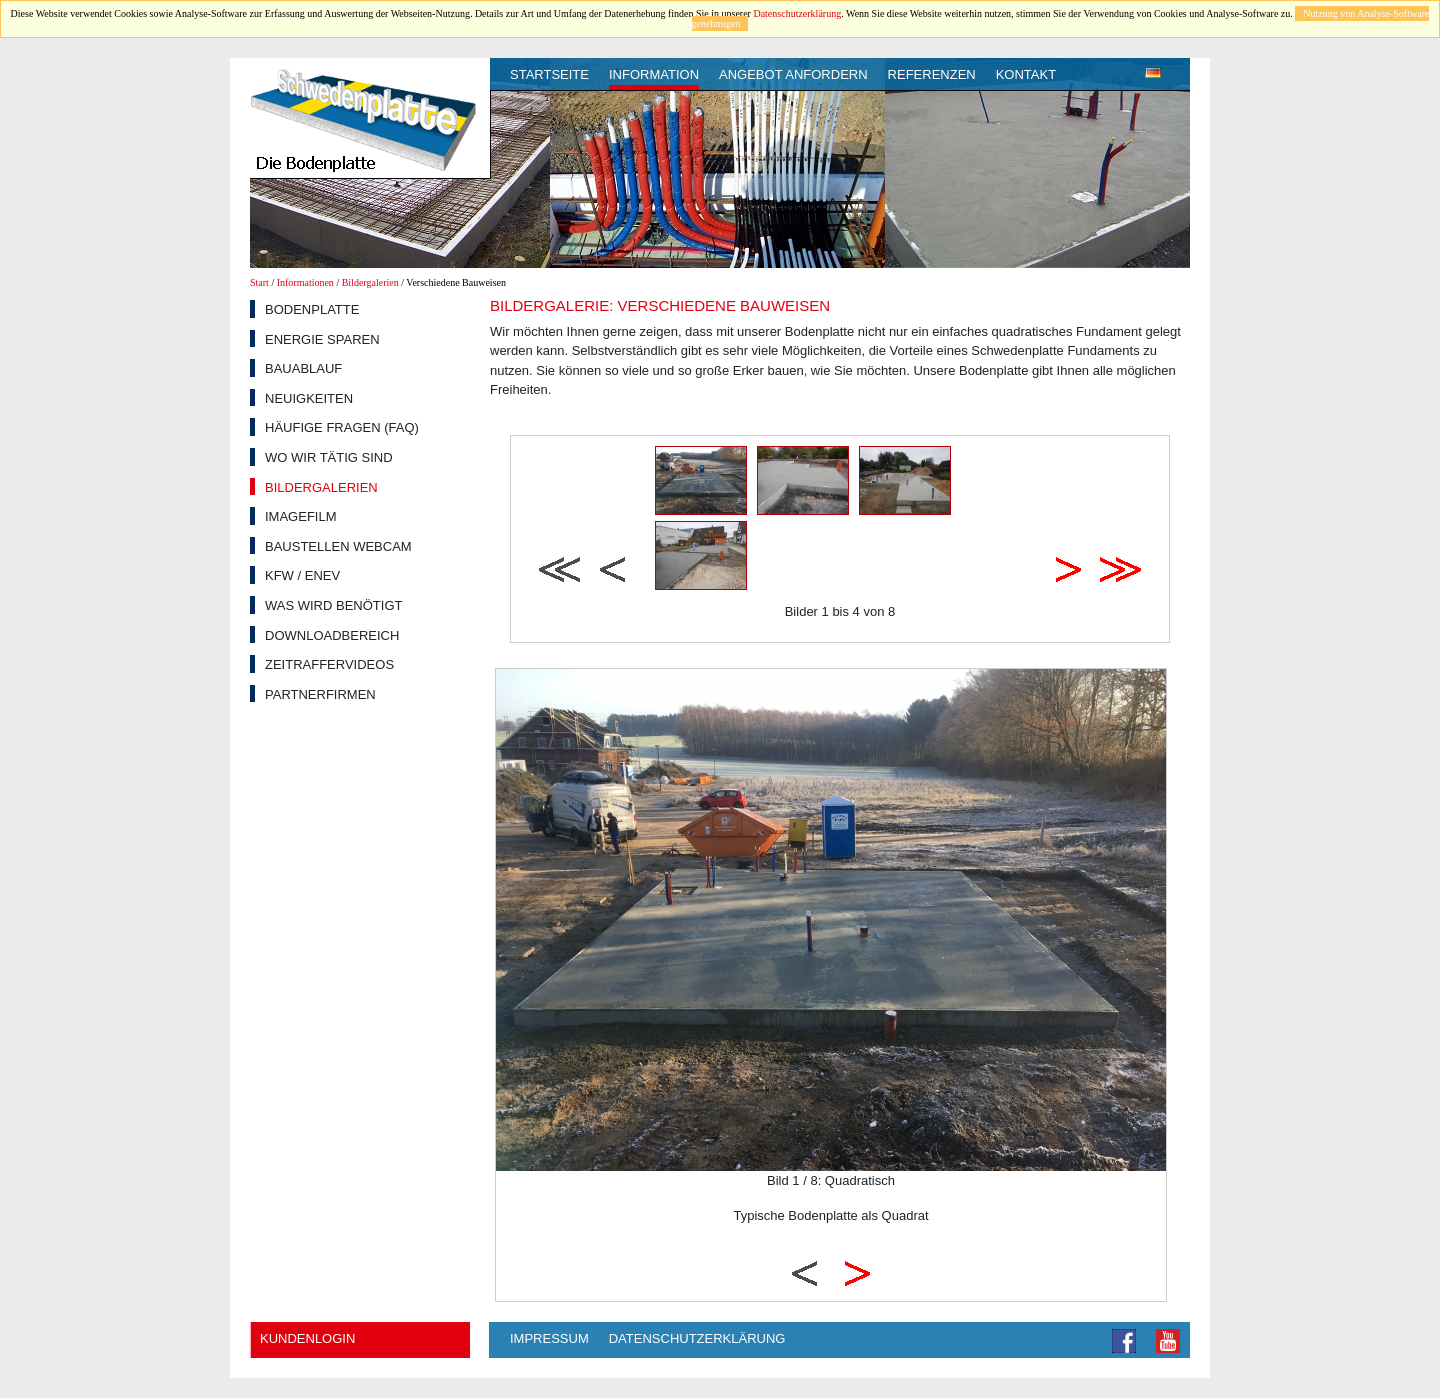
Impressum (549, 1338)
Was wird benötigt (333, 605)
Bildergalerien (370, 282)
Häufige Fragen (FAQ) (342, 427)
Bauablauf (303, 368)
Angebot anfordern (793, 74)
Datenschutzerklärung (797, 13)
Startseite (549, 74)
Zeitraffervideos (329, 664)
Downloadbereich (332, 635)
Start (259, 282)
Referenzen (932, 74)
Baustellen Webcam (338, 546)
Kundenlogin (307, 1338)
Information (654, 74)
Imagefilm (301, 516)
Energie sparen (322, 339)
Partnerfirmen (320, 694)
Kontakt (1026, 74)
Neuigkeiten (309, 398)
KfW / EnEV (302, 575)
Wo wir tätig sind (329, 457)
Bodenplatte (312, 309)
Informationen (305, 282)
